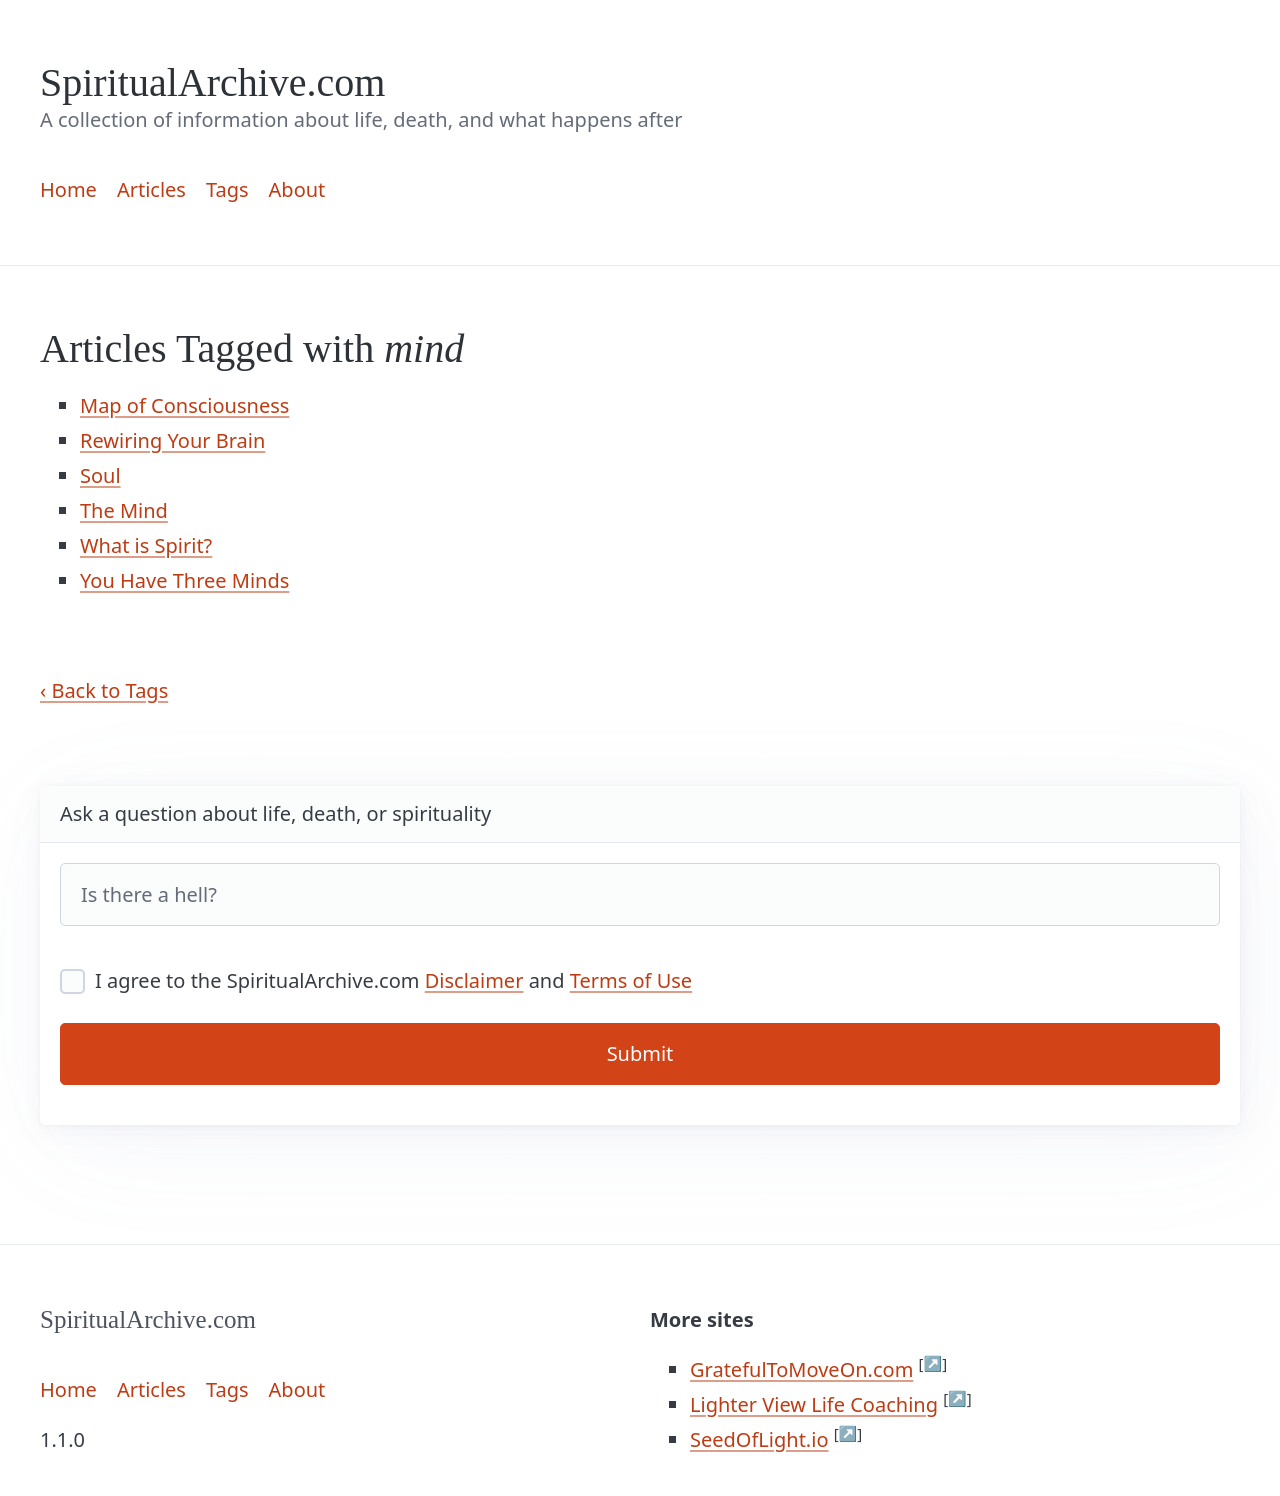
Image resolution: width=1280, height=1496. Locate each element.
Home (68, 189)
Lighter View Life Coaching (814, 1404)
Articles (151, 189)
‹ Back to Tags (104, 690)
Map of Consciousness (184, 405)
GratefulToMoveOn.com (801, 1369)
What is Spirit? (146, 545)
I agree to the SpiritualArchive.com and (376, 980)
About (297, 189)
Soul (100, 475)
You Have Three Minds (184, 580)
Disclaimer (474, 980)
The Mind (124, 510)
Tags (227, 189)
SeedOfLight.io (759, 1439)
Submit (640, 1053)
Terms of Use (631, 980)
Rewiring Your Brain (172, 440)
